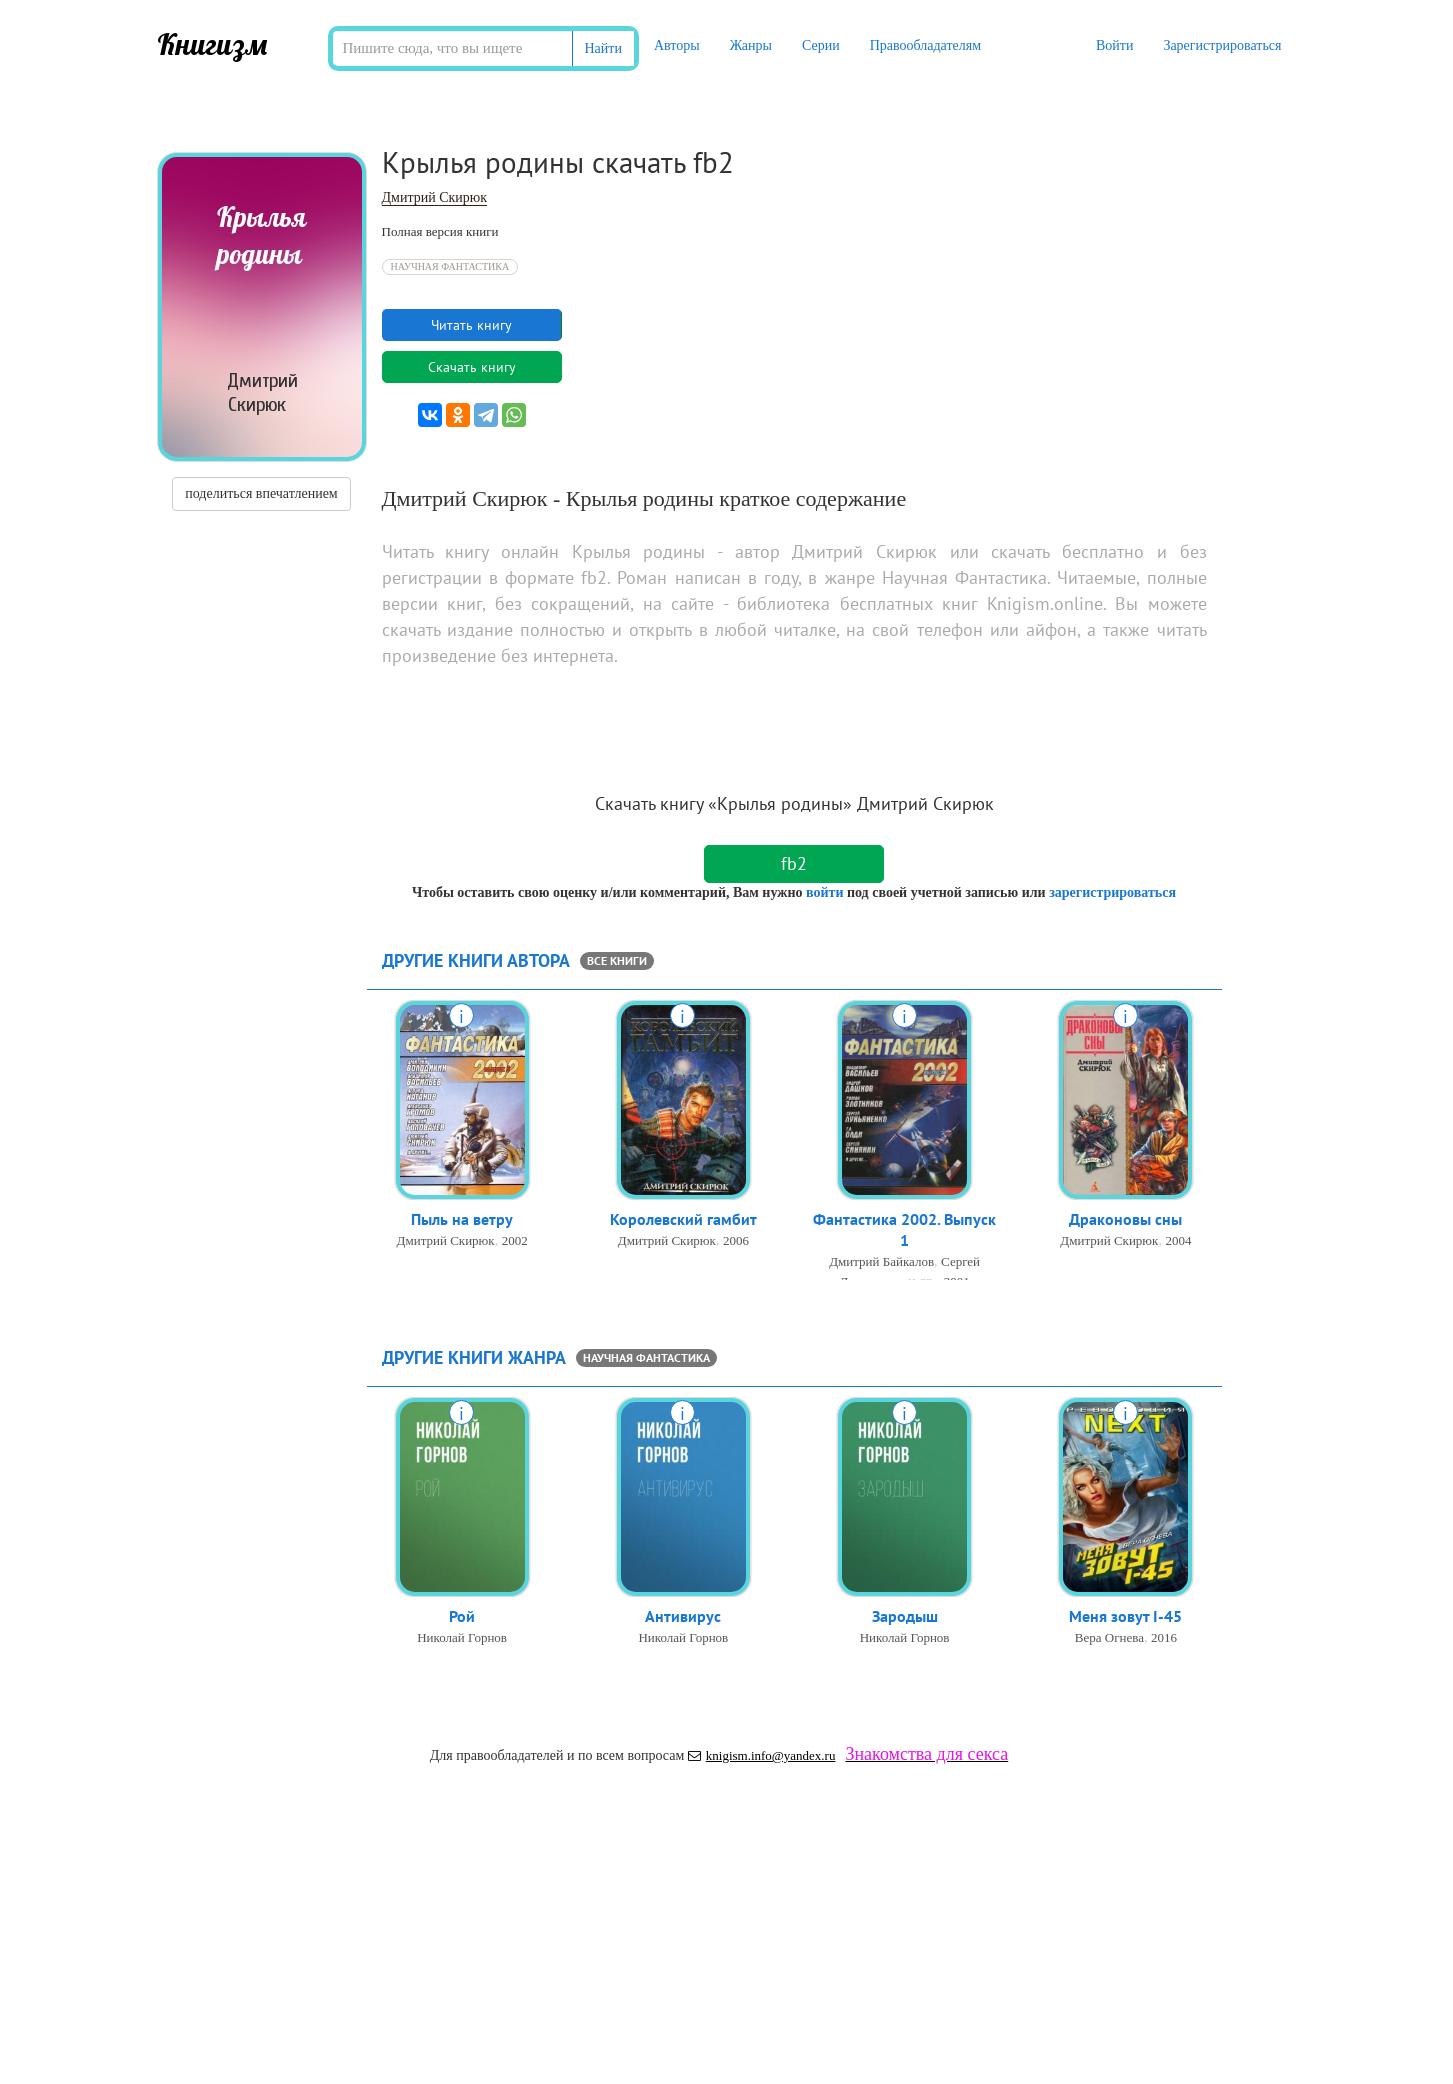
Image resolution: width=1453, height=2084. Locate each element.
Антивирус (683, 1618)
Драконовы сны (1125, 1221)
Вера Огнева (1109, 1639)
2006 (736, 1242)
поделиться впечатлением (261, 493)
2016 (1164, 1639)
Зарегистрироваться (1222, 45)
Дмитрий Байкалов (881, 1265)
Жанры (751, 45)
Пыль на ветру (462, 1221)
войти (824, 892)
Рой (462, 1618)
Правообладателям (925, 45)
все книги (617, 960)
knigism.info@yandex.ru (762, 1755)
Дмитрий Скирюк (435, 197)
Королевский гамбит (683, 1221)
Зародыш (905, 1618)
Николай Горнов (462, 1639)
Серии (821, 45)
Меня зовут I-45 (1125, 1618)
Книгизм (212, 44)
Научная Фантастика (450, 266)
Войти (1114, 45)
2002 (515, 1242)
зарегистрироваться (1112, 892)
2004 (1178, 1242)
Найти (603, 48)
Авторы (677, 45)
